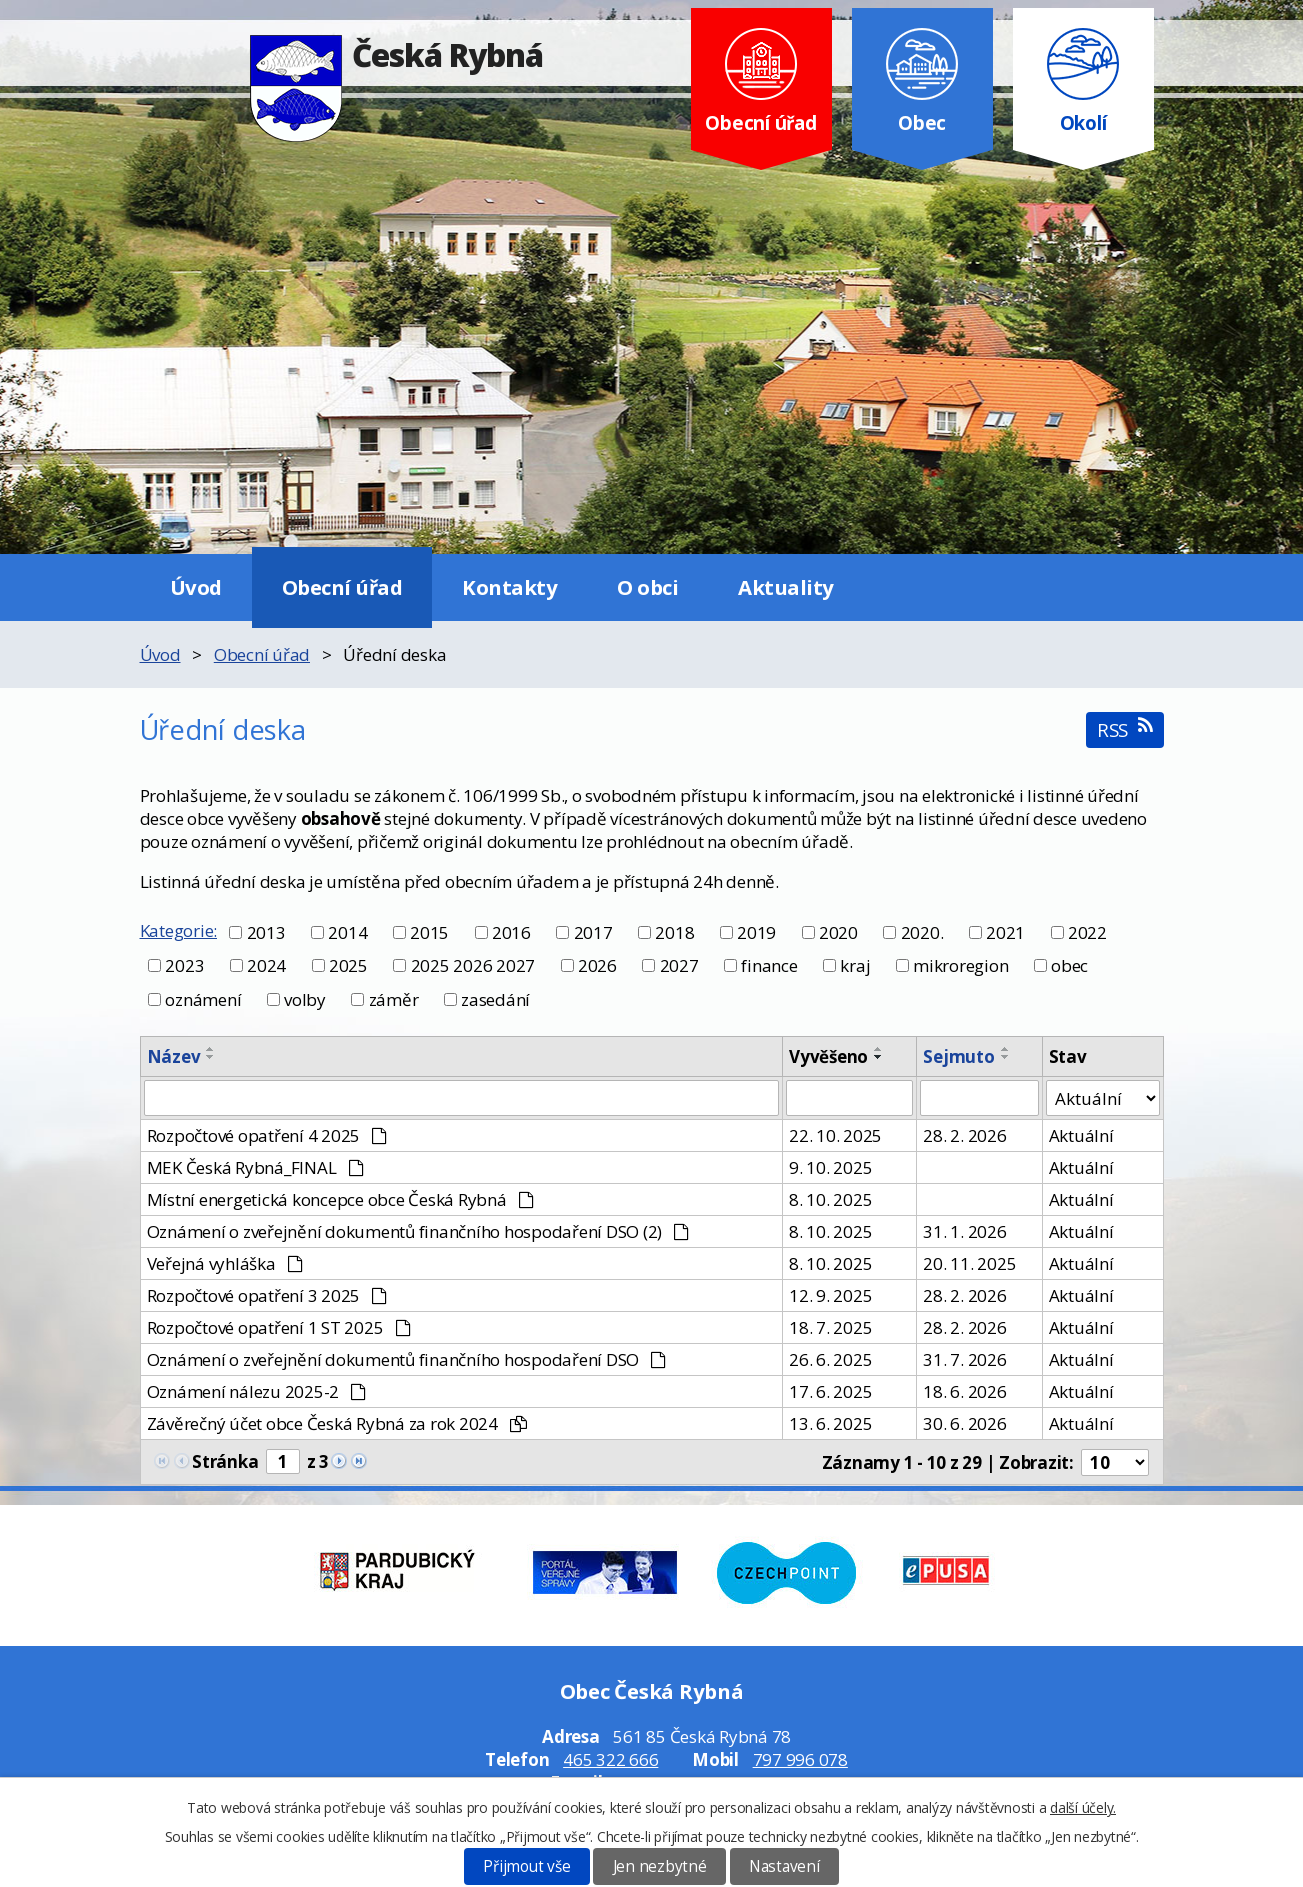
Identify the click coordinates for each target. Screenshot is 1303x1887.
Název (174, 1056)
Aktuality (786, 587)
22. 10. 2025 (835, 1135)
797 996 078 (800, 1759)
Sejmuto (958, 1056)
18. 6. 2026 (964, 1391)
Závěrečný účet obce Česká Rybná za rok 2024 (337, 1423)
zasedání (495, 999)
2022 (1087, 932)
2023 (184, 965)
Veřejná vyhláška (225, 1263)
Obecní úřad (342, 587)
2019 (756, 932)
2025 (348, 965)
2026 (597, 965)
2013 (266, 932)
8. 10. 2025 (830, 1199)
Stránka (225, 1461)
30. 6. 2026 (964, 1423)
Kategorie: (179, 930)
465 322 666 (610, 1759)
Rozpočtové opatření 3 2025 (267, 1295)
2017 (593, 932)
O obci (647, 587)
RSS (1124, 729)
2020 (838, 932)
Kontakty (509, 587)
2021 (1005, 932)
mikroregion (960, 965)
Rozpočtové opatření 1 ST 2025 (279, 1327)
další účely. (1083, 1807)
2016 (511, 932)
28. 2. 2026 (964, 1135)
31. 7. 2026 (964, 1359)
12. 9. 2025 (830, 1295)
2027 (679, 965)
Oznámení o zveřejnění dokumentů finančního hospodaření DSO (407, 1359)
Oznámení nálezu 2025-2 (257, 1391)
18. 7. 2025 (830, 1327)
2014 (347, 932)
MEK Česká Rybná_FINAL (255, 1167)
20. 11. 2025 (969, 1263)
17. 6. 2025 (830, 1391)
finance (769, 965)
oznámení (203, 999)
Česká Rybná (396, 54)
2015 (429, 932)
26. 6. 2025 (830, 1359)
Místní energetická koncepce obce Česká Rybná (340, 1199)
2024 (266, 965)
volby (305, 999)
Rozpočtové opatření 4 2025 (267, 1135)
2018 (674, 932)
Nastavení (784, 1866)
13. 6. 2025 (830, 1423)
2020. (922, 932)
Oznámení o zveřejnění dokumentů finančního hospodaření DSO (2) (418, 1231)
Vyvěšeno (828, 1056)
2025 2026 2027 (473, 965)
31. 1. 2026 (964, 1231)
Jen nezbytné (660, 1866)
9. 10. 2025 (830, 1167)
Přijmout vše (526, 1866)
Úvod (196, 587)
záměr (394, 999)
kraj (855, 965)
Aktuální (1081, 1135)
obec (1069, 965)
